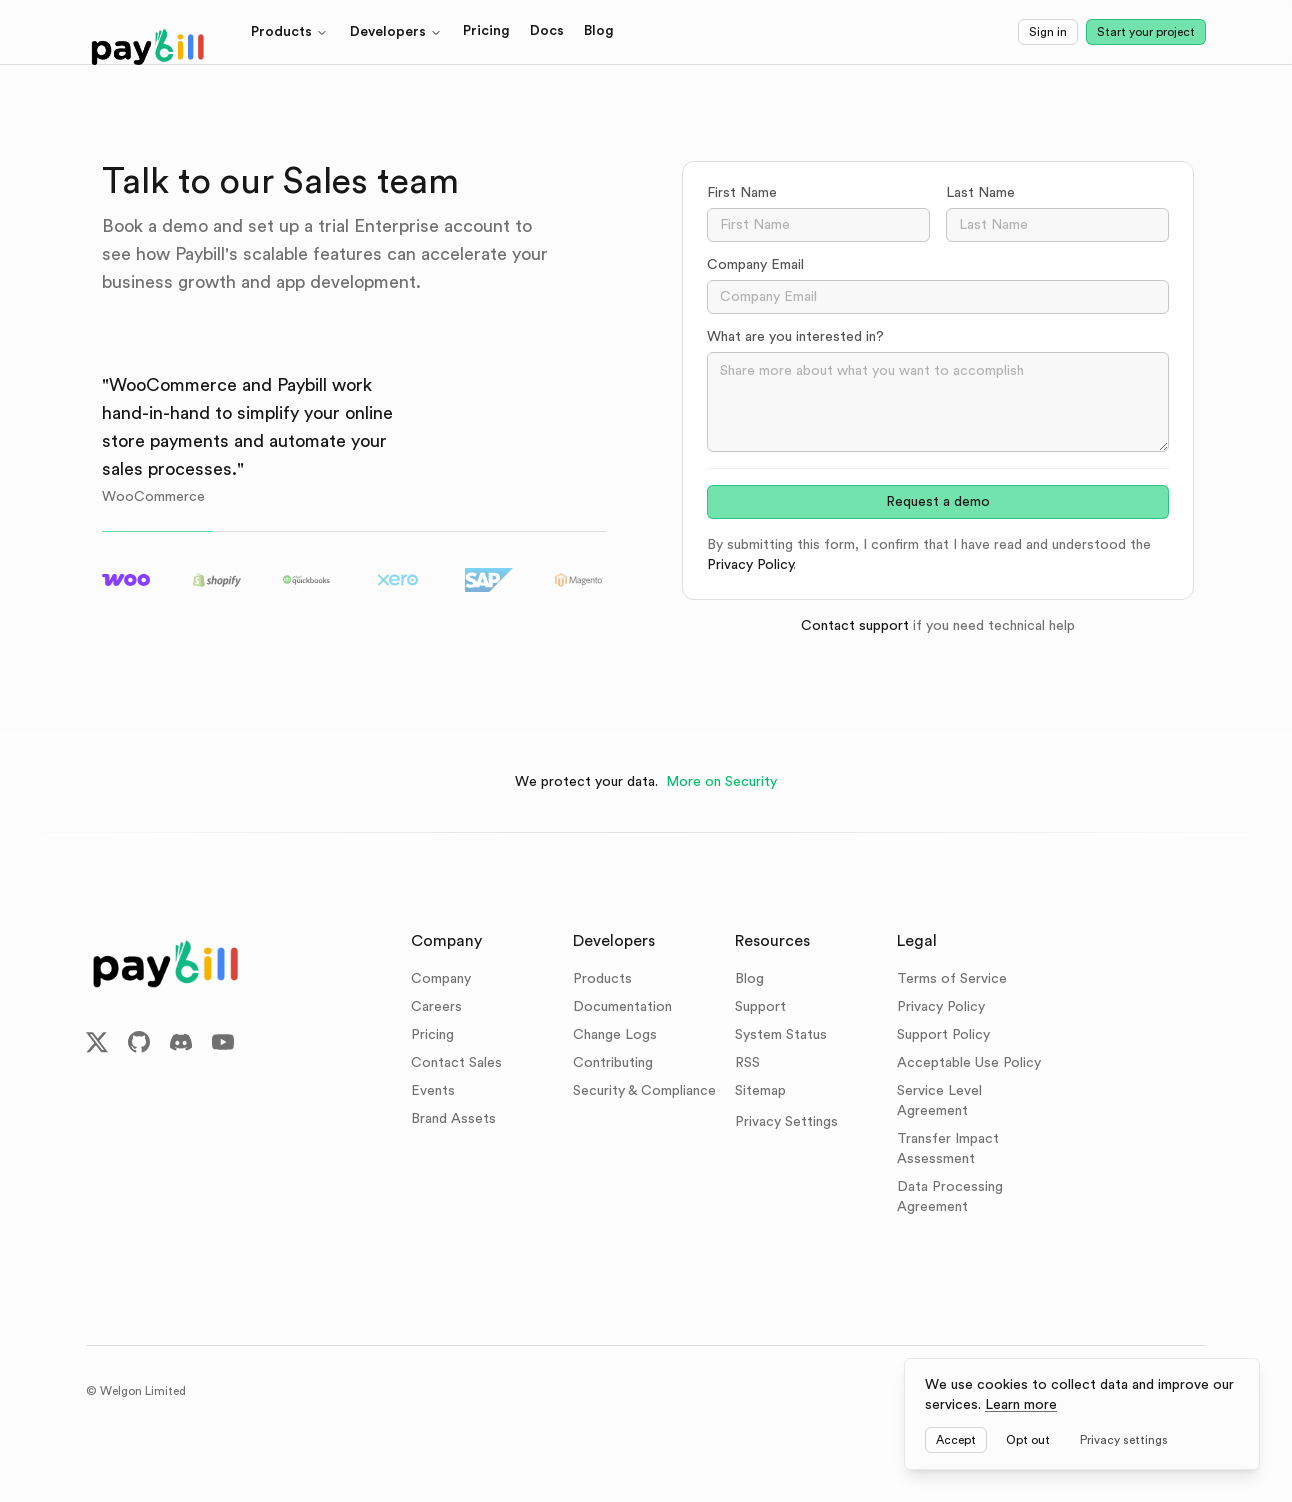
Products (289, 32)
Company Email (755, 265)
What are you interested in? (795, 337)
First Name (742, 193)
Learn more (1021, 1405)
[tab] (127, 580)
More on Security (721, 782)
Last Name (980, 193)
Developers (396, 32)
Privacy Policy (750, 565)
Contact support (855, 626)
